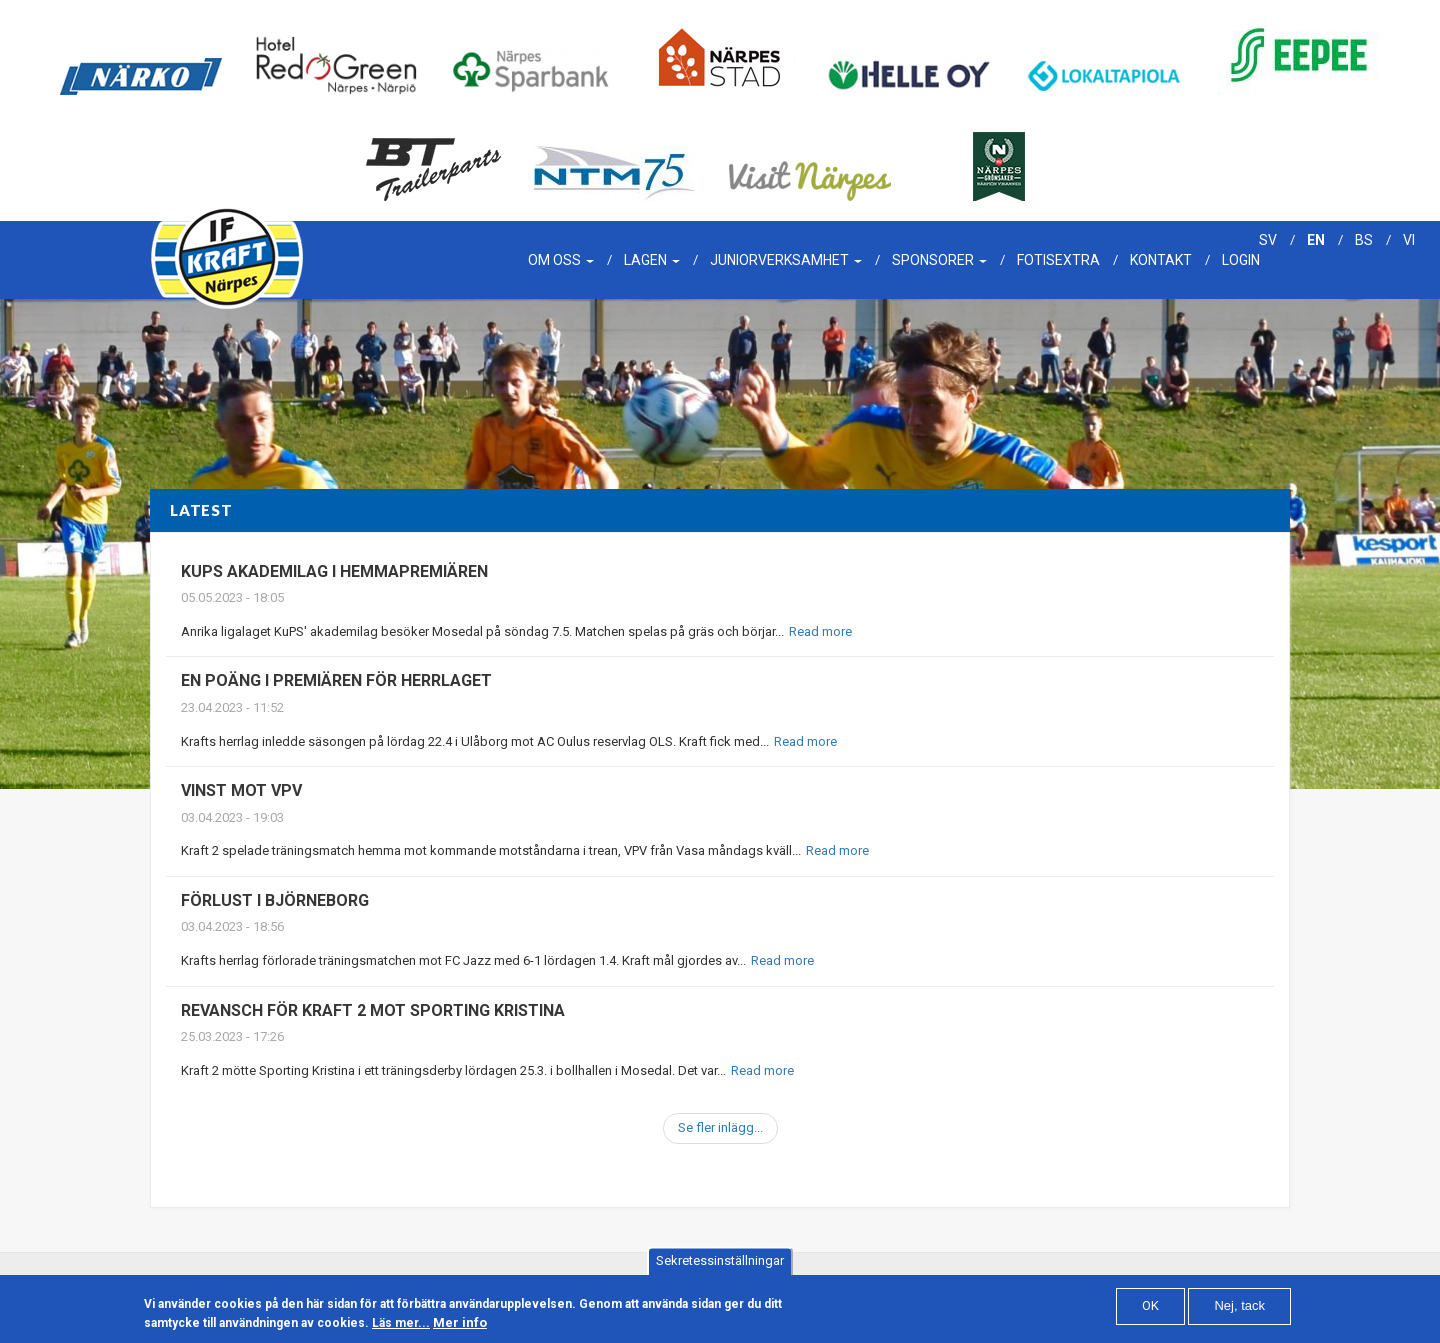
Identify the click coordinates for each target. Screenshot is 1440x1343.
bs (1364, 240)
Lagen (652, 260)
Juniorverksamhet (786, 260)
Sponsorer (939, 260)
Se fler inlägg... (720, 1127)
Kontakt (1161, 260)
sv (1268, 240)
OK (1150, 1310)
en (1316, 240)
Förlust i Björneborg (275, 900)
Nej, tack (1239, 1310)
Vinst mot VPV (241, 790)
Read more (820, 631)
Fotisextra (1058, 260)
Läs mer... (401, 1328)
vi (1409, 240)
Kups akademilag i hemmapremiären (334, 571)
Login (1241, 260)
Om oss (561, 260)
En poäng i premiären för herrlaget (336, 680)
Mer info (460, 1327)
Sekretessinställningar (720, 1265)
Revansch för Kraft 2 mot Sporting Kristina (373, 1010)
